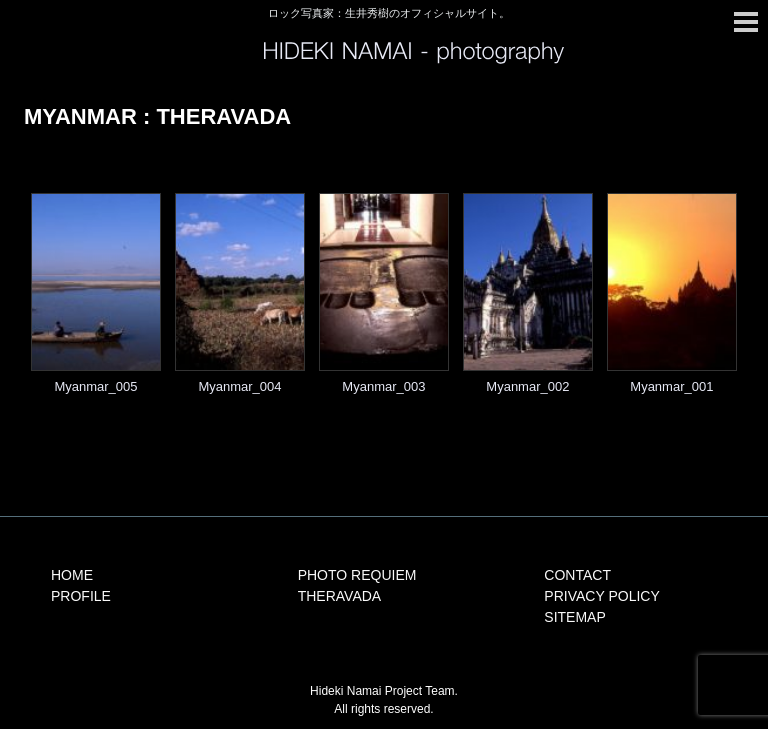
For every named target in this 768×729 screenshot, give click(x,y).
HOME (72, 575)
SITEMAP (574, 617)
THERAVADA (340, 596)
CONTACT (577, 575)
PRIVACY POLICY (601, 596)
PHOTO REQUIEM (357, 575)
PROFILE (81, 596)
